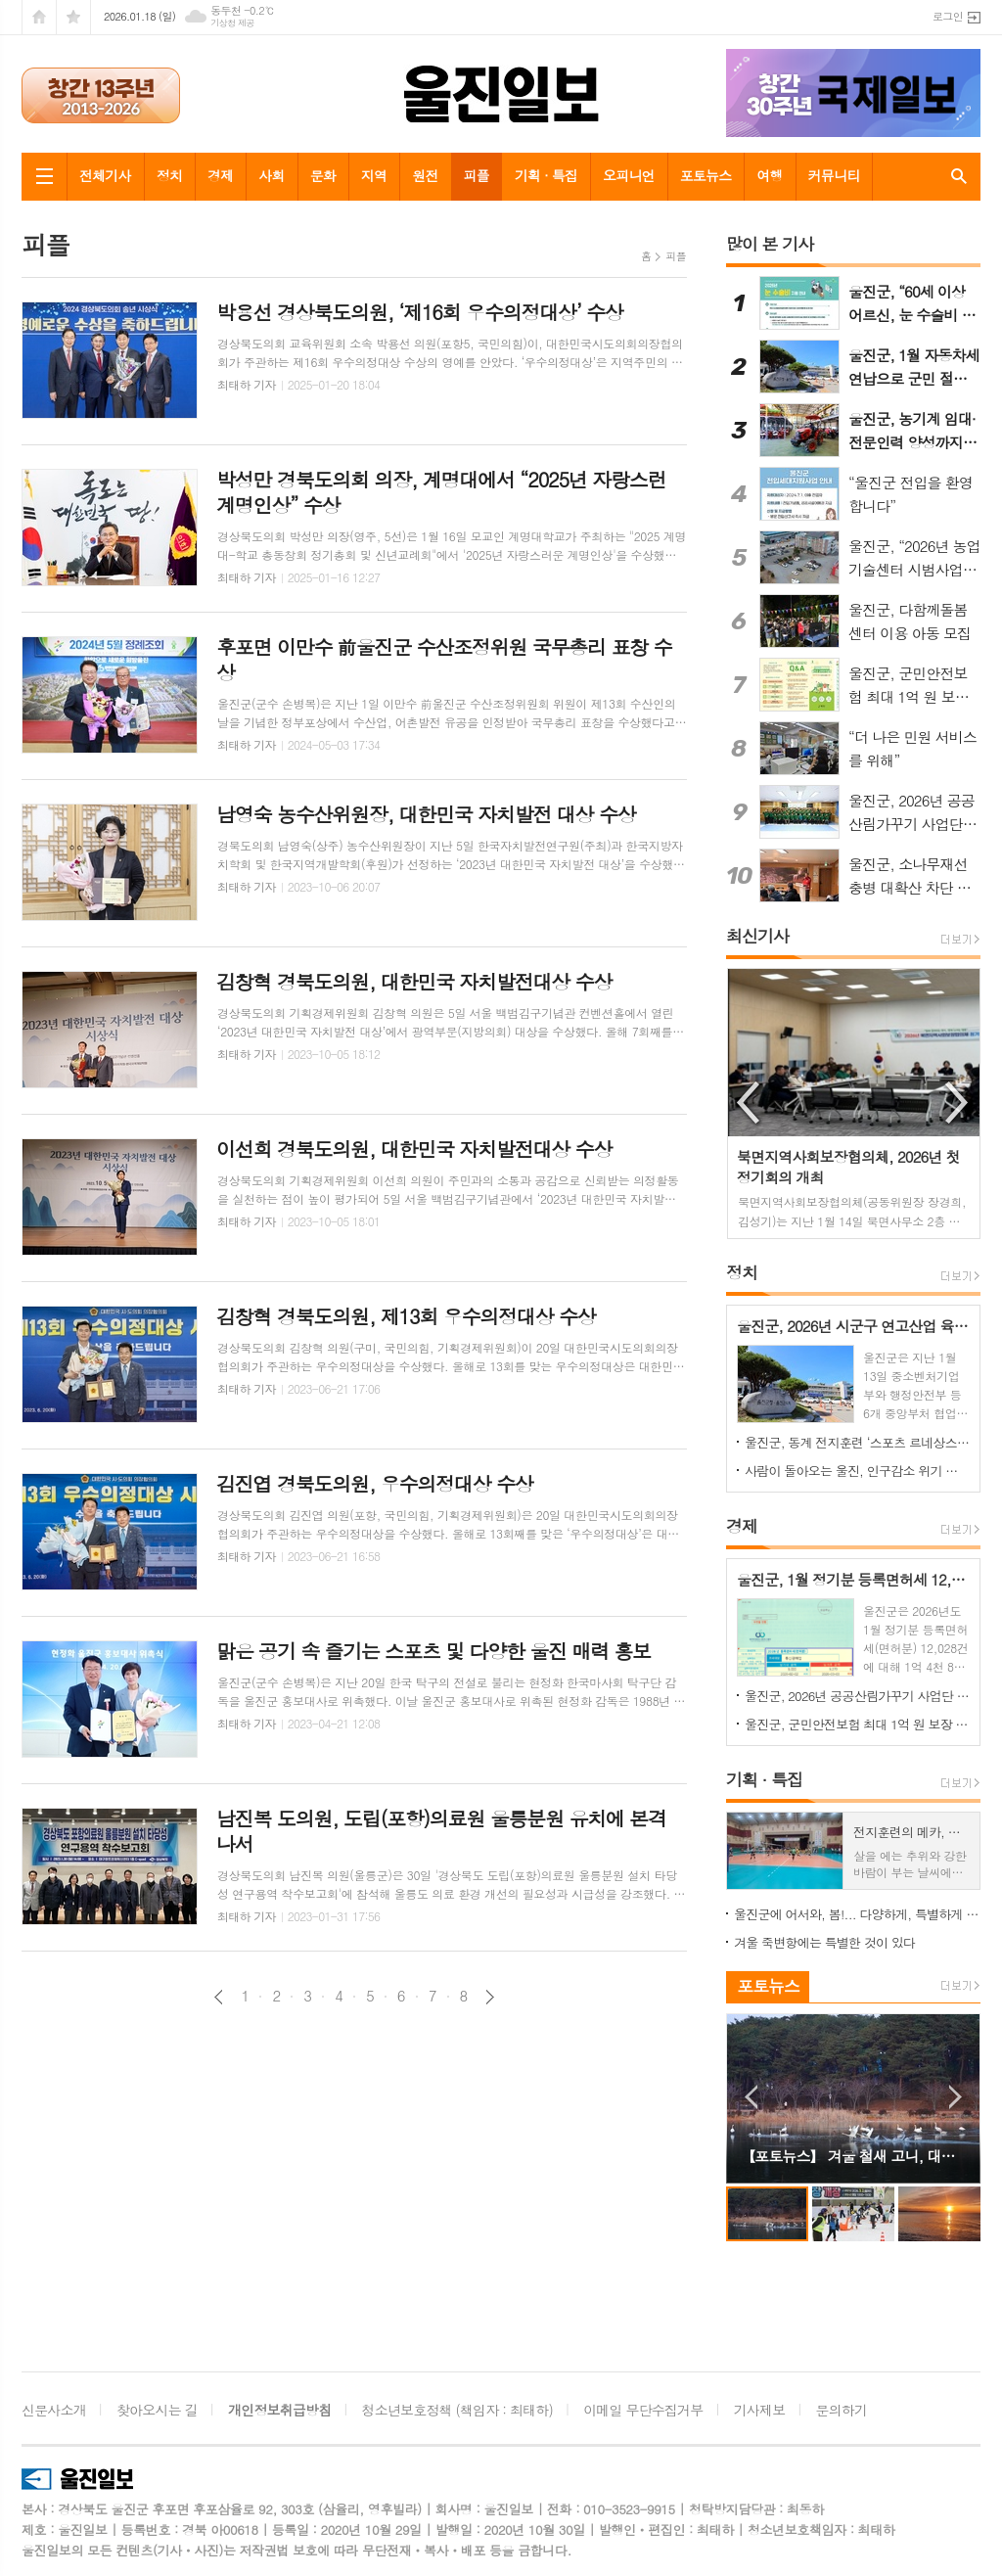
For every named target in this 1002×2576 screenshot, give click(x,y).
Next (955, 2097)
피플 (476, 175)
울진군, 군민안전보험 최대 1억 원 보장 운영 (857, 1724)
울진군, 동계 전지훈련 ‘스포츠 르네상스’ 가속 (857, 1442)
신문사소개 (54, 2409)
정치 (169, 175)
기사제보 (760, 2409)
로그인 (948, 16)
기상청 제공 (232, 23)
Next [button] (958, 1103)
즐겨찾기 (73, 17)
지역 (374, 175)
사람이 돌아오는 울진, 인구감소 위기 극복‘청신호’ (857, 1470)
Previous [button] (749, 1103)
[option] (853, 1103)
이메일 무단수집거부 (643, 2409)
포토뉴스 (706, 175)
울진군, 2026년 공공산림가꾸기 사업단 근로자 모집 (857, 1695)
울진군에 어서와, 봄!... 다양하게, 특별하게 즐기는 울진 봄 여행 (857, 1914)
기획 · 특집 (546, 175)
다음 (489, 1997)
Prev (751, 2097)
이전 (218, 1997)
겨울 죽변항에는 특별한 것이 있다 (824, 1942)
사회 (271, 175)
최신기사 (757, 935)
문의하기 (842, 2409)
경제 (220, 175)
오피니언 (629, 175)
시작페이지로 (39, 17)
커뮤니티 (834, 175)
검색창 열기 (954, 176)
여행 (769, 175)
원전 (424, 175)
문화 (323, 175)
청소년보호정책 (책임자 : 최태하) (457, 2409)
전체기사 (105, 175)
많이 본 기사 (769, 243)
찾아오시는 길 (157, 2409)
